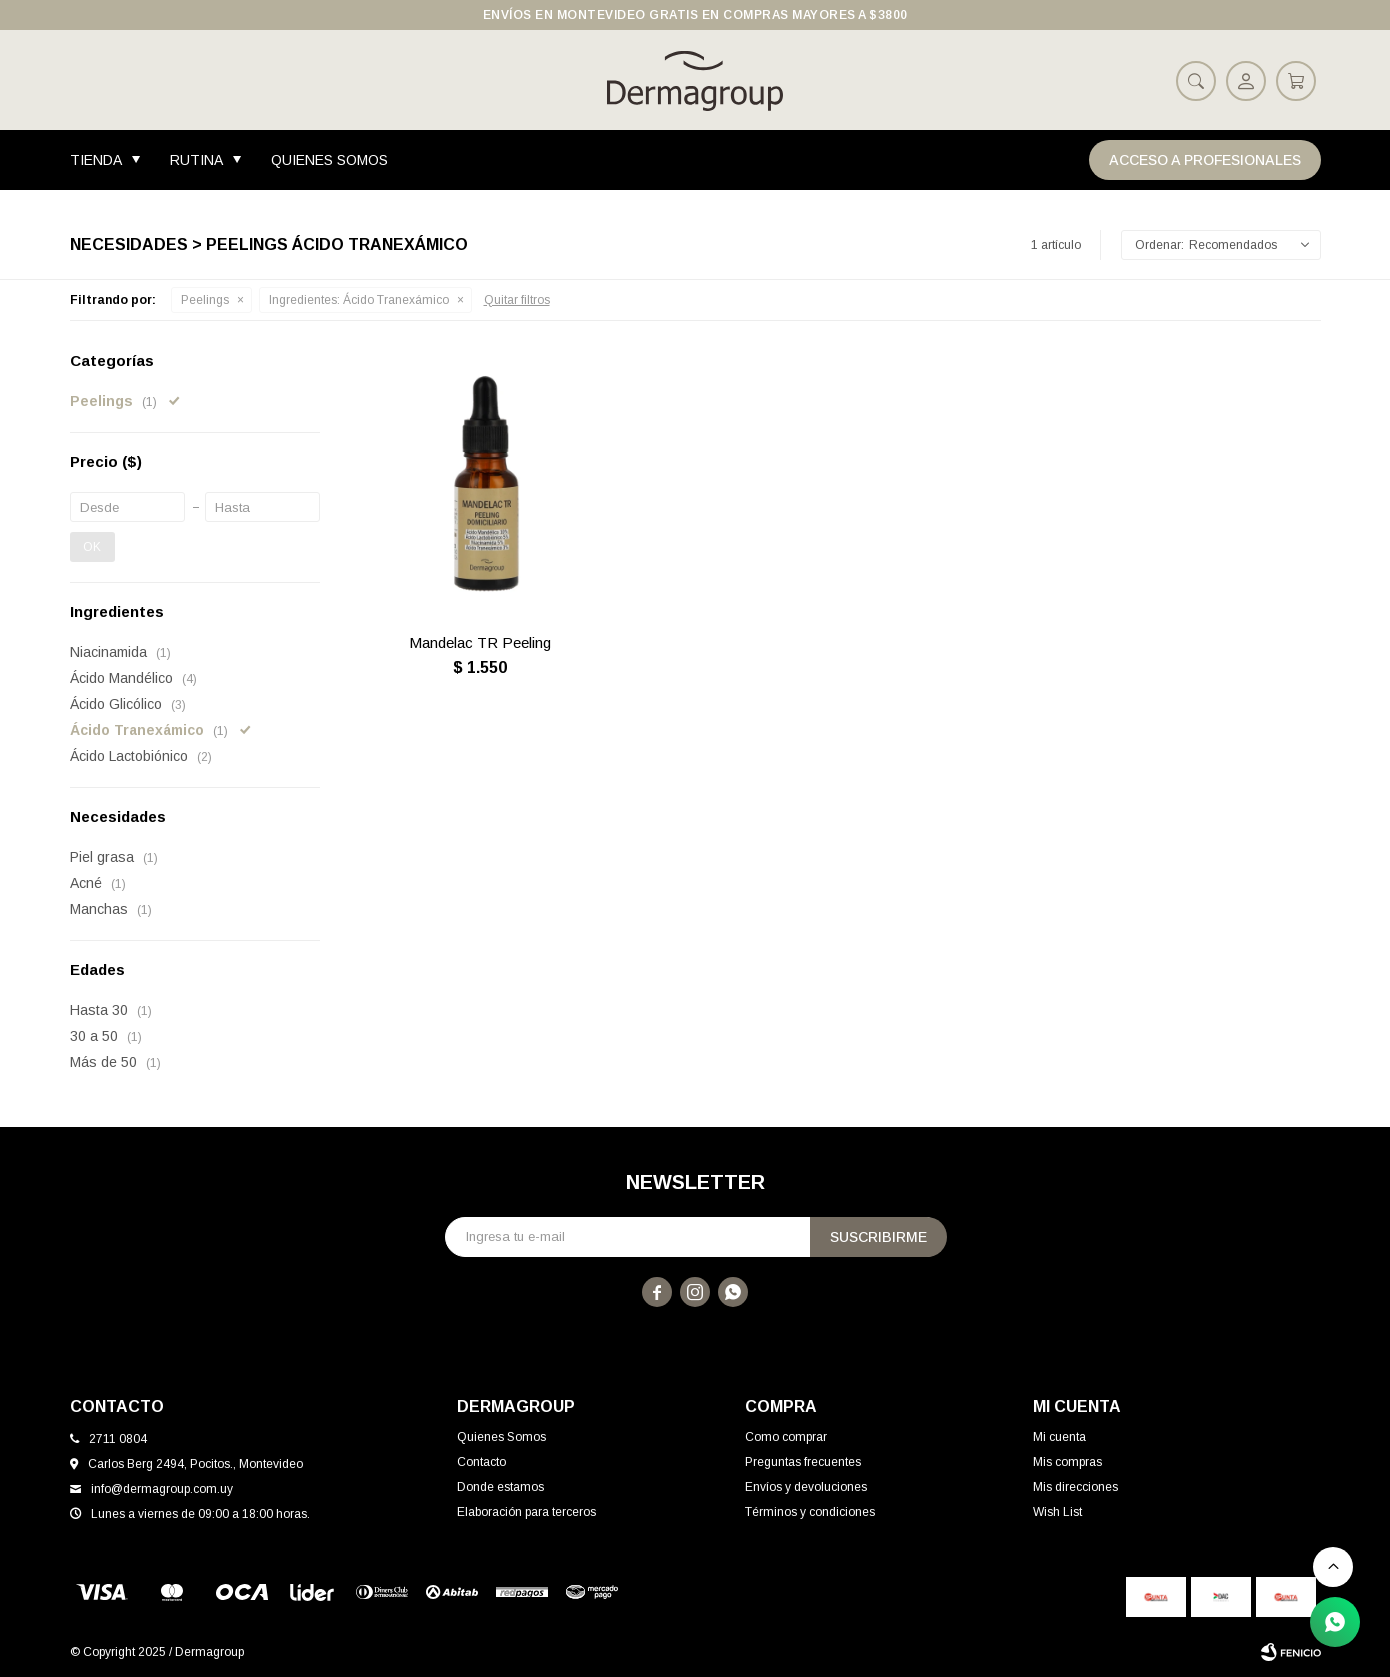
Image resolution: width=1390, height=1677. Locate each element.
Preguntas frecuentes (803, 1462)
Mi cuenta (1059, 1437)
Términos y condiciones (810, 1512)
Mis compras (1067, 1462)
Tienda (96, 160)
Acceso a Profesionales (1205, 160)
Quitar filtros (517, 300)
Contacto (481, 1462)
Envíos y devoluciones (806, 1487)
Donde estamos (500, 1487)
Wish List (1057, 1512)
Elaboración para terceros (526, 1512)
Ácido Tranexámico (359, 300)
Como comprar (786, 1437)
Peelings (205, 300)
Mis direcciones (1075, 1487)
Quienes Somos (329, 160)
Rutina (196, 160)
